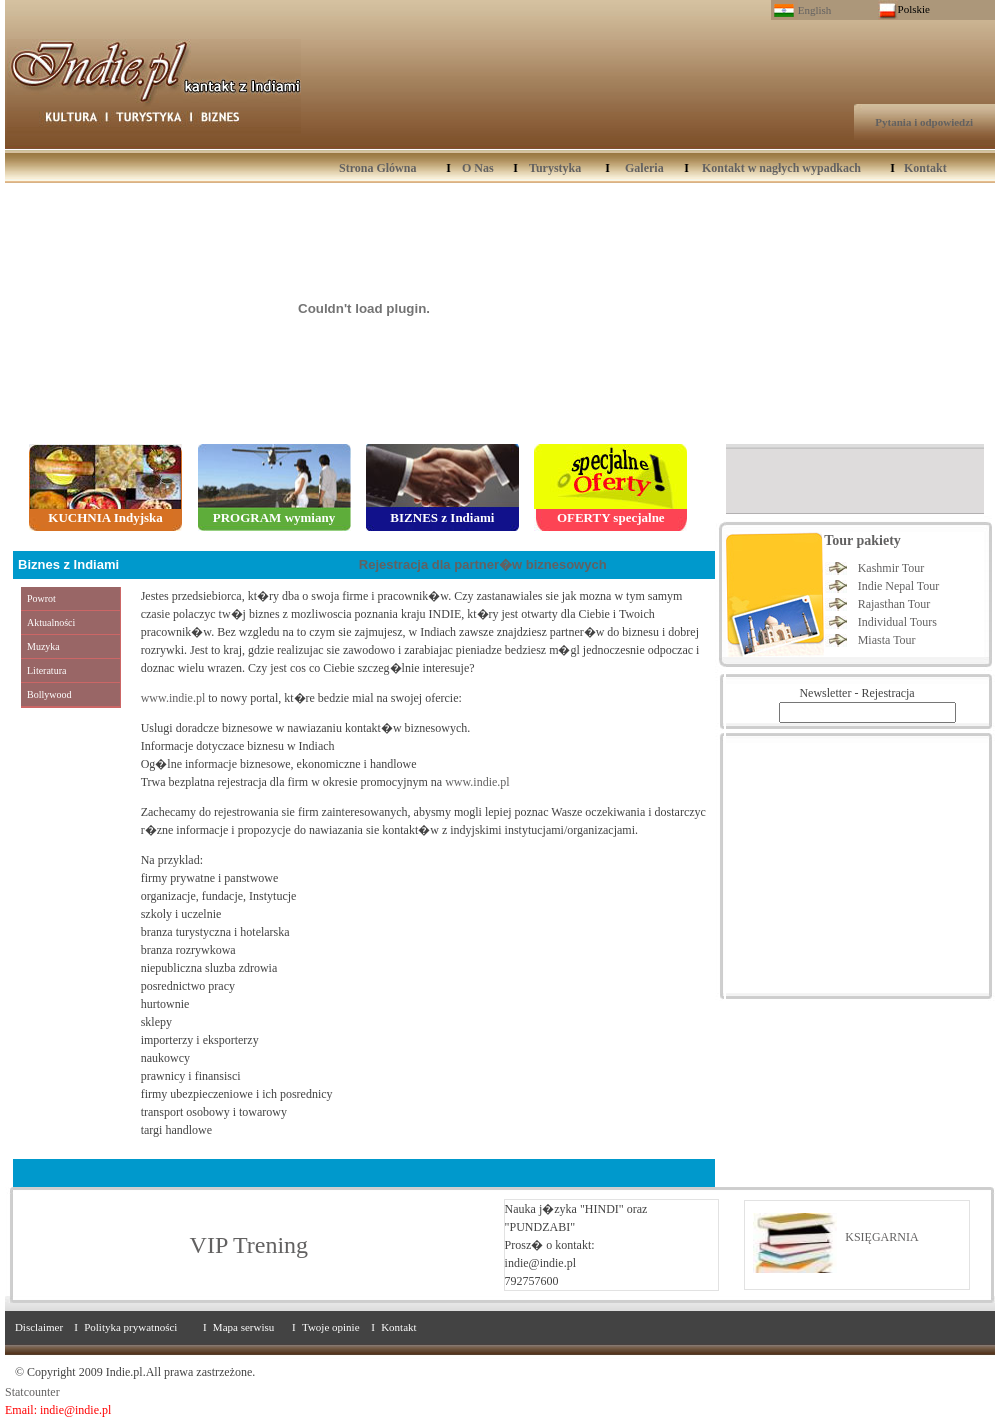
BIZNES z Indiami (442, 517)
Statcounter (32, 1392)
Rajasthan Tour (894, 604)
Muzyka (43, 646)
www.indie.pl (173, 698)
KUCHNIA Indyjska (105, 517)
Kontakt (925, 168)
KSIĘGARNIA (881, 1237)
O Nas (478, 168)
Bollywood (49, 694)
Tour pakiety (862, 540)
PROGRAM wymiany (274, 517)
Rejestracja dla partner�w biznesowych (483, 564)
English (815, 10)
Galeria (644, 168)
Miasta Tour (887, 640)
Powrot (41, 598)
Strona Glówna (377, 168)
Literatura (46, 670)
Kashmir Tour (891, 568)
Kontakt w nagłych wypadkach (781, 168)
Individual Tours (897, 622)
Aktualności (51, 622)
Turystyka (555, 168)
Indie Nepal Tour (899, 586)
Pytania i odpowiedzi (924, 122)
